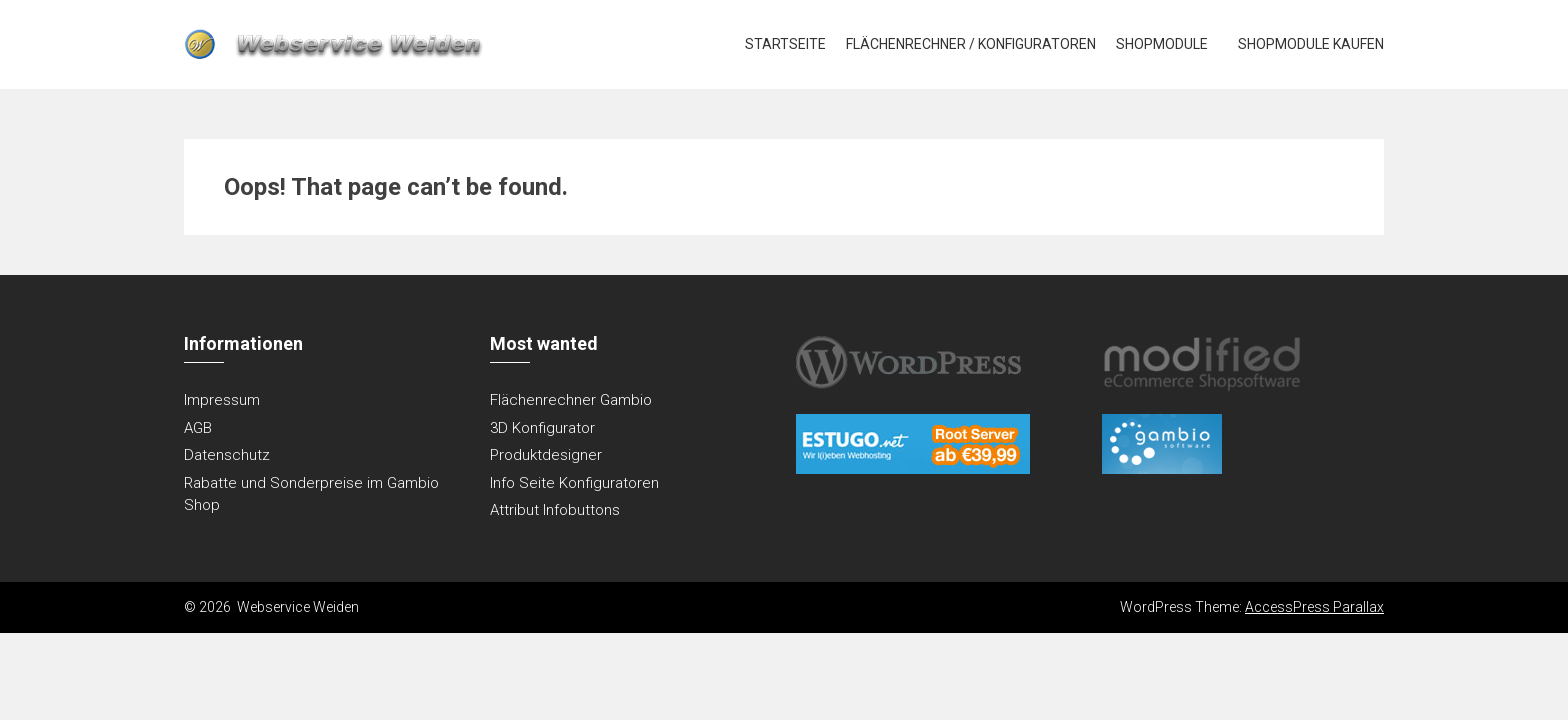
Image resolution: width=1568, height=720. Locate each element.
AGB (198, 428)
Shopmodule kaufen (1311, 44)
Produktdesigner (546, 455)
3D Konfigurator (542, 428)
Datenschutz (227, 455)
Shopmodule (1162, 44)
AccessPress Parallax (1314, 607)
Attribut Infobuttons (555, 510)
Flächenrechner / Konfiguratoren (971, 44)
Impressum (222, 400)
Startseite (785, 44)
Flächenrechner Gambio (571, 400)
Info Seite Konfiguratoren (574, 483)
